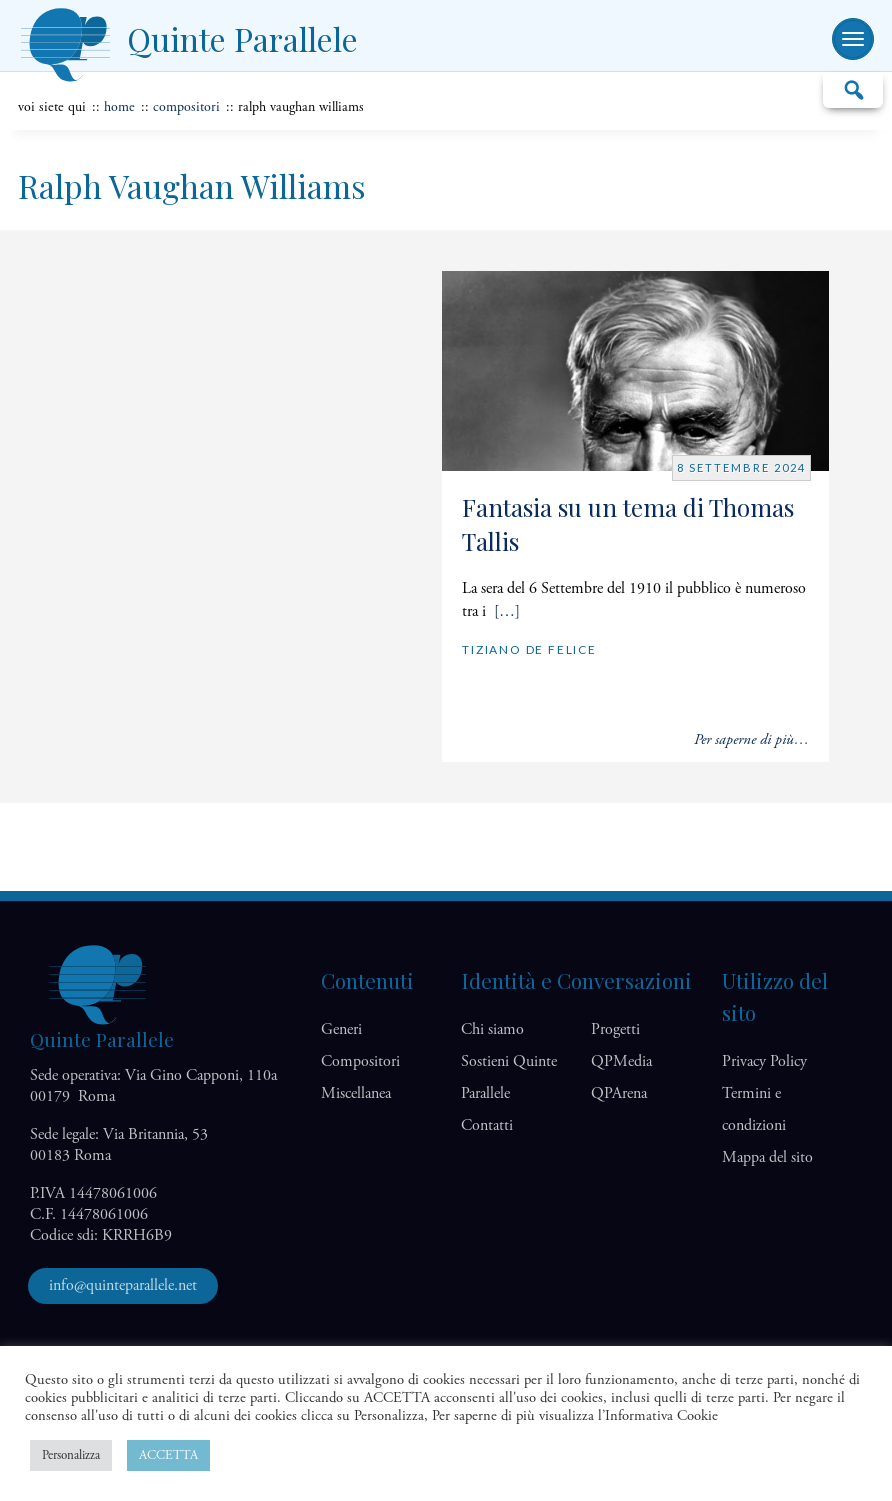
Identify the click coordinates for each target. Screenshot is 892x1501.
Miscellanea (356, 1093)
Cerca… (853, 89)
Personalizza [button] (71, 1455)
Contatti (487, 1125)
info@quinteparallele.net (123, 1285)
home (119, 107)
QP (621, 1061)
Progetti (615, 1029)
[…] (507, 611)
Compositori (186, 107)
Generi (341, 1029)
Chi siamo (492, 1029)
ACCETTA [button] (168, 1455)
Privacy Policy (764, 1061)
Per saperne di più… (751, 739)
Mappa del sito (767, 1157)
